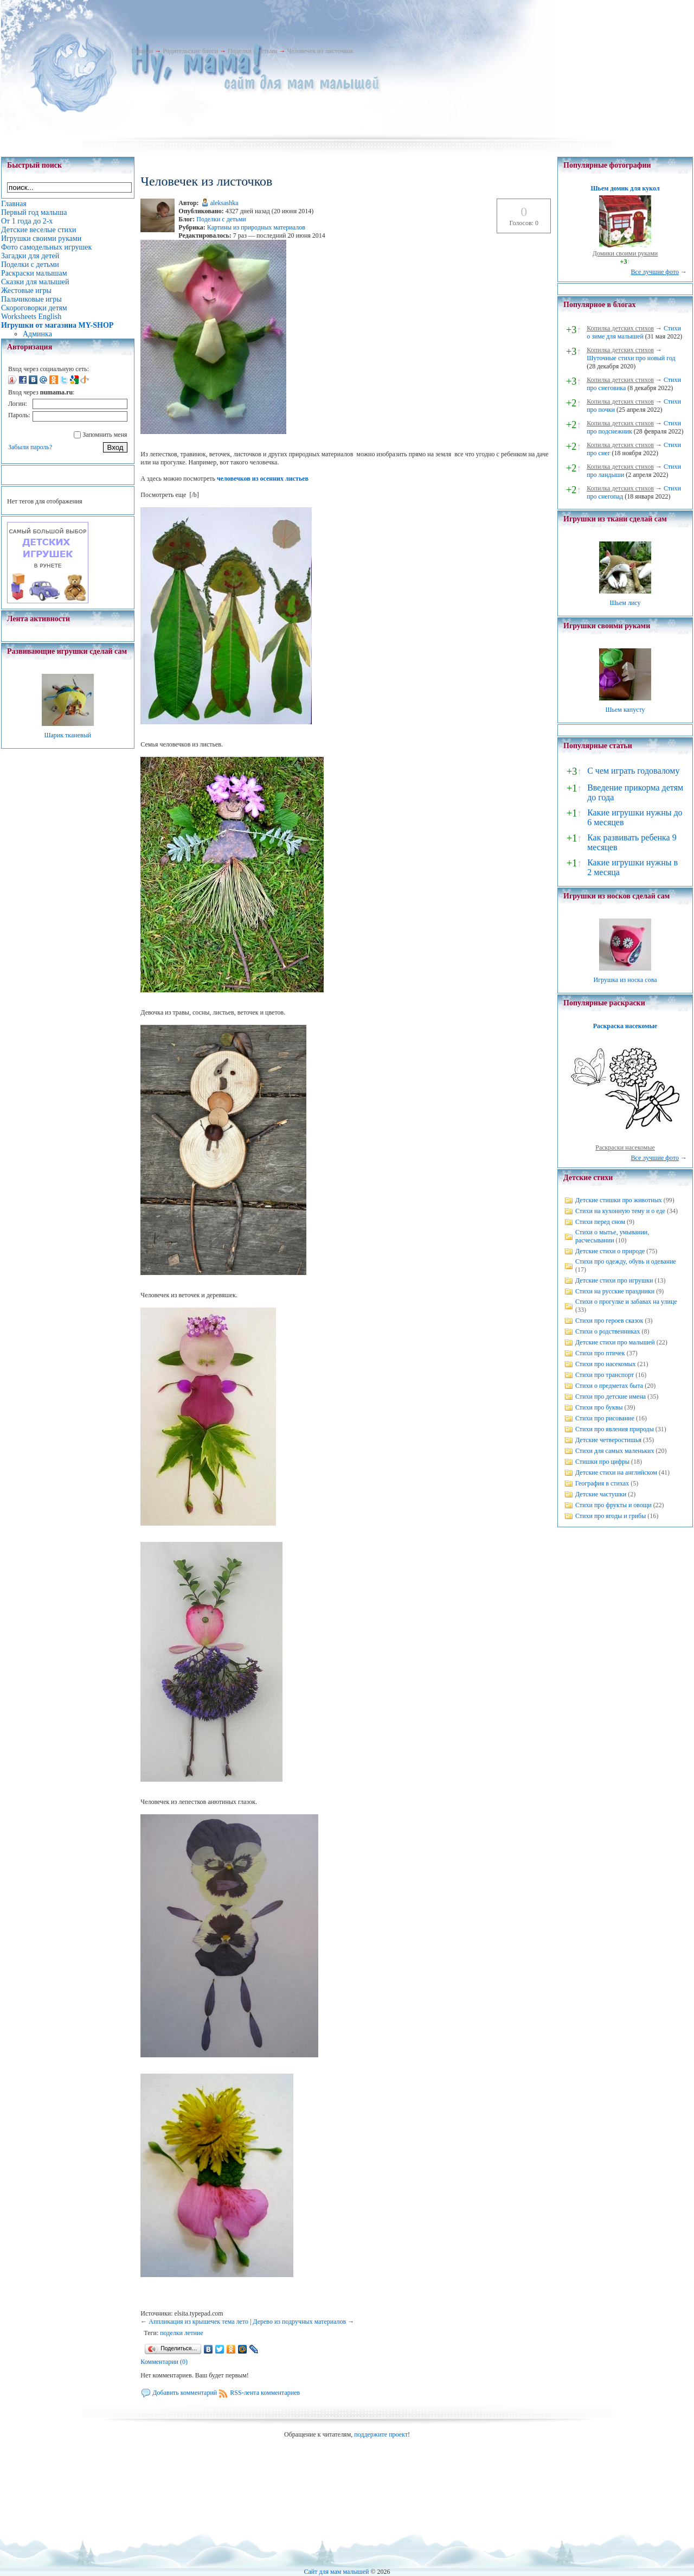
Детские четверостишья (608, 1440)
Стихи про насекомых (605, 1364)
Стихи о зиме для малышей (634, 332)
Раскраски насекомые (625, 1147)
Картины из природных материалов (256, 227)
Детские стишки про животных (618, 1200)
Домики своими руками (625, 253)
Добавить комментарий (184, 2392)
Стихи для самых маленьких (614, 1451)
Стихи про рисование (604, 1418)
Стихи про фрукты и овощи (613, 1505)
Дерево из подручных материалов (299, 2321)
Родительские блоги (190, 51)
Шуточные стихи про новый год (631, 358)
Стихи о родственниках (607, 1331)
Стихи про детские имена (610, 1396)
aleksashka (224, 203)
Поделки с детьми (252, 51)
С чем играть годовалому (633, 770)
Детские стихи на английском (616, 1472)
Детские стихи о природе (610, 1251)
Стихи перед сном (600, 1222)
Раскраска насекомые (625, 1026)
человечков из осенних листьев (263, 478)
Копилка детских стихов (620, 328)
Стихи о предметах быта (609, 1385)
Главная (142, 51)
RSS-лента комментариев (265, 2392)
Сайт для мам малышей (336, 2571)
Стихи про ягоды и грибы (610, 1516)
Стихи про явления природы (614, 1429)
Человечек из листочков (320, 51)
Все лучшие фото (655, 272)
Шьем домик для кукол (624, 188)
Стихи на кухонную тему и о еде (620, 1211)
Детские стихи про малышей (615, 1342)
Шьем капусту (625, 709)
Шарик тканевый (67, 735)
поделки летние (181, 2333)
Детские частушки (600, 1494)
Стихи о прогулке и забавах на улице (626, 1301)
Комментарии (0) (164, 2361)
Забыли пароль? (30, 447)
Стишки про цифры (602, 1461)
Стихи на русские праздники (614, 1291)
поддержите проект (381, 2434)
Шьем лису (624, 603)
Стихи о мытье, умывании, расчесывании (612, 1236)
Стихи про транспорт (604, 1375)
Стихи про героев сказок (609, 1320)
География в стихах (602, 1483)
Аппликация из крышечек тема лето (198, 2321)
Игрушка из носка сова (625, 980)
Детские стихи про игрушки (614, 1280)
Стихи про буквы (599, 1407)
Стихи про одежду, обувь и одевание (625, 1261)
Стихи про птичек (600, 1353)
